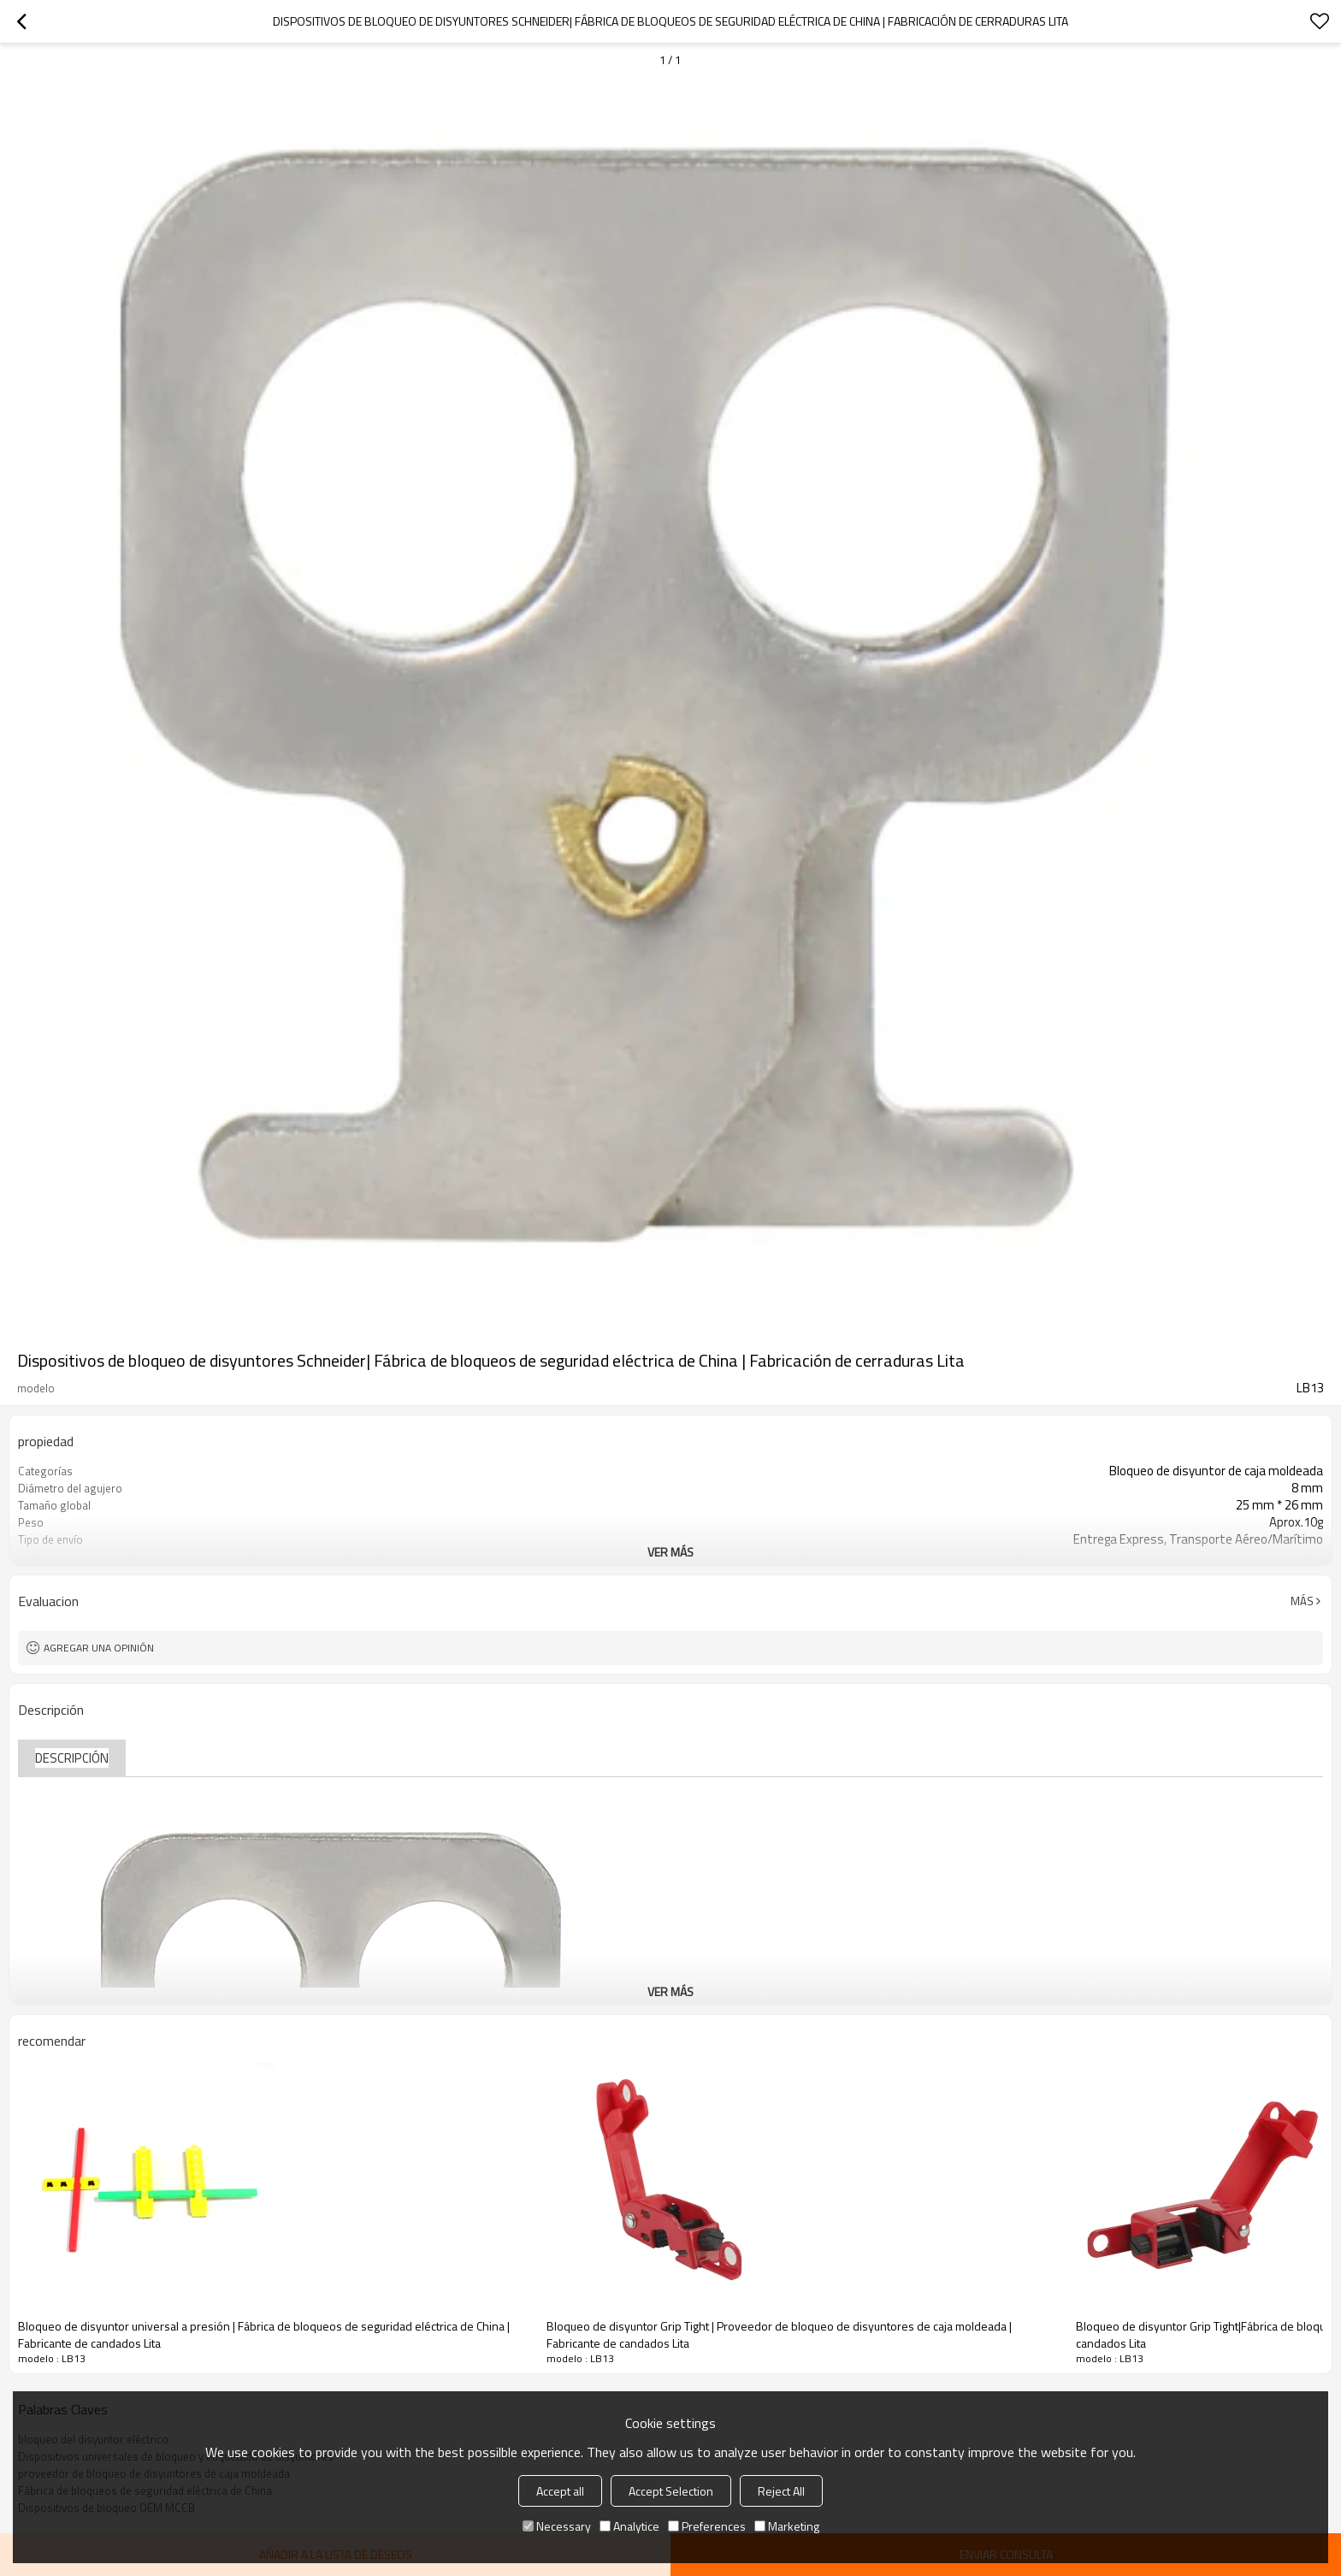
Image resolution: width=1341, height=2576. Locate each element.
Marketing (786, 2526)
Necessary (557, 2526)
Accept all (560, 2491)
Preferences (707, 2526)
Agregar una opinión (99, 1648)
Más (1302, 1601)
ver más (670, 1552)
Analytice (629, 2526)
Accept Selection (671, 2491)
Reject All (781, 2491)
